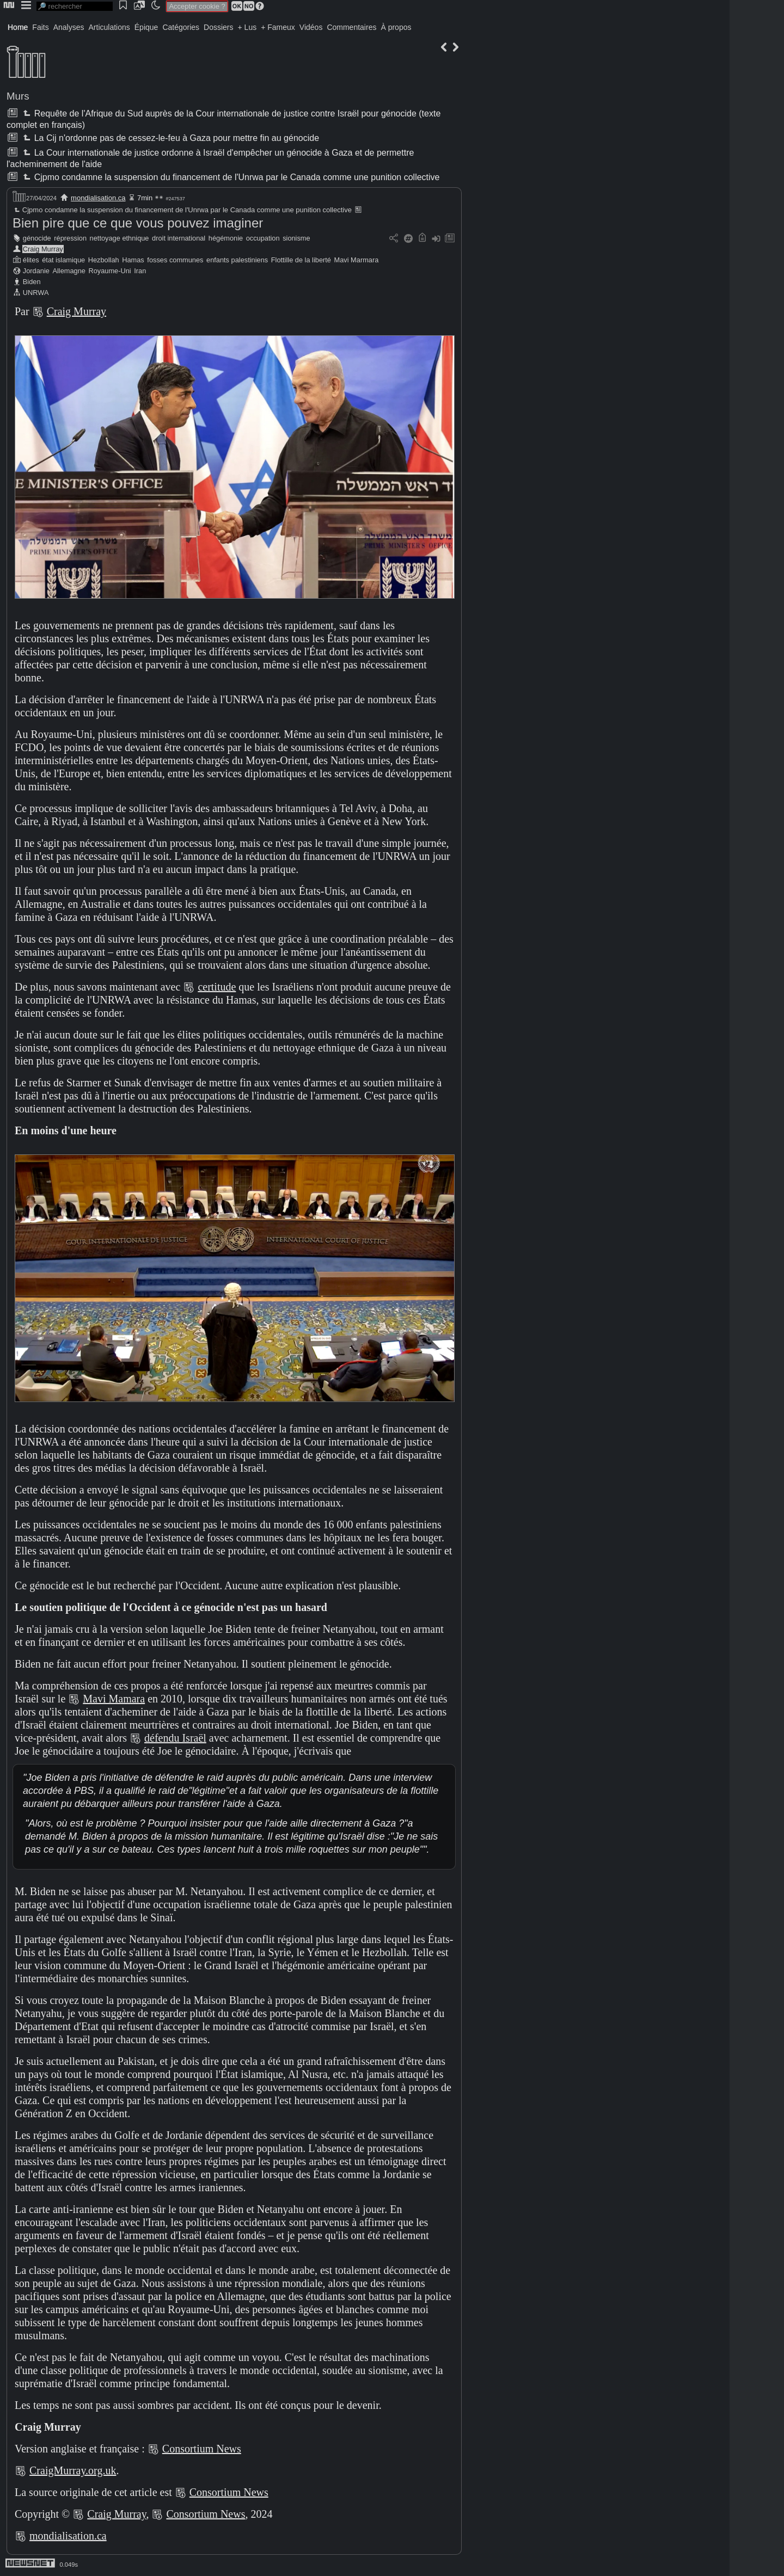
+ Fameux (278, 27)
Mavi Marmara (356, 260)
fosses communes (175, 260)
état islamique (63, 260)
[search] (74, 6)
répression (70, 238)
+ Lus (247, 27)
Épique (146, 27)
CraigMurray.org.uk (72, 2470)
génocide (37, 238)
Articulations (109, 27)
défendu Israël (175, 1738)
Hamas (133, 260)
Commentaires (351, 27)
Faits (40, 27)
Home (18, 27)
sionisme (296, 238)
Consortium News (201, 2449)
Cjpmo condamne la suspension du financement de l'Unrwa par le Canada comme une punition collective (230, 177)
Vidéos (311, 27)
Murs (18, 96)
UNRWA (36, 292)
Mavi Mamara (114, 1699)
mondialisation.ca (98, 198)
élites (31, 260)
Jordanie (36, 271)
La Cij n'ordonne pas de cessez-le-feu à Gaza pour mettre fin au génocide (170, 138)
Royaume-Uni (109, 271)
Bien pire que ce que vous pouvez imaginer (138, 223)
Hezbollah (103, 260)
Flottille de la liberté (301, 260)
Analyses (68, 27)
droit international (178, 238)
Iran (140, 271)
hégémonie (226, 238)
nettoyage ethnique (119, 238)
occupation (263, 238)
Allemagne (68, 271)
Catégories (180, 27)
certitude (217, 987)
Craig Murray (43, 249)
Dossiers (218, 27)
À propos (396, 27)
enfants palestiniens (237, 260)
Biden (32, 282)
